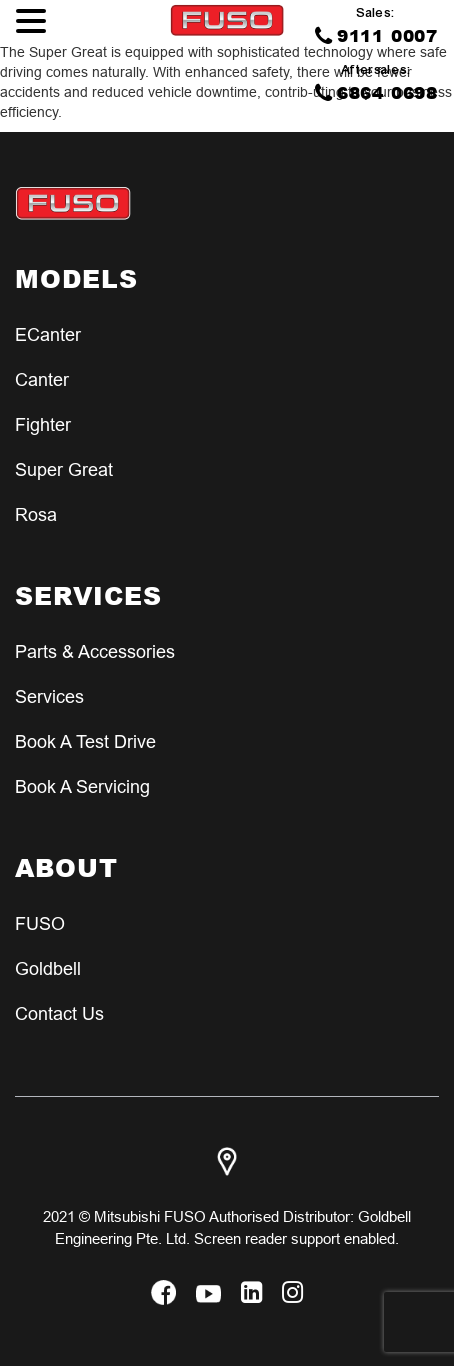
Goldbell (48, 968)
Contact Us (59, 1013)
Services (49, 696)
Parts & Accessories (95, 651)
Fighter (43, 424)
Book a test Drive (85, 741)
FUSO (40, 923)
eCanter (48, 334)
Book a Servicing (82, 786)
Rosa (36, 514)
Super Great (64, 469)
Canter (42, 379)
